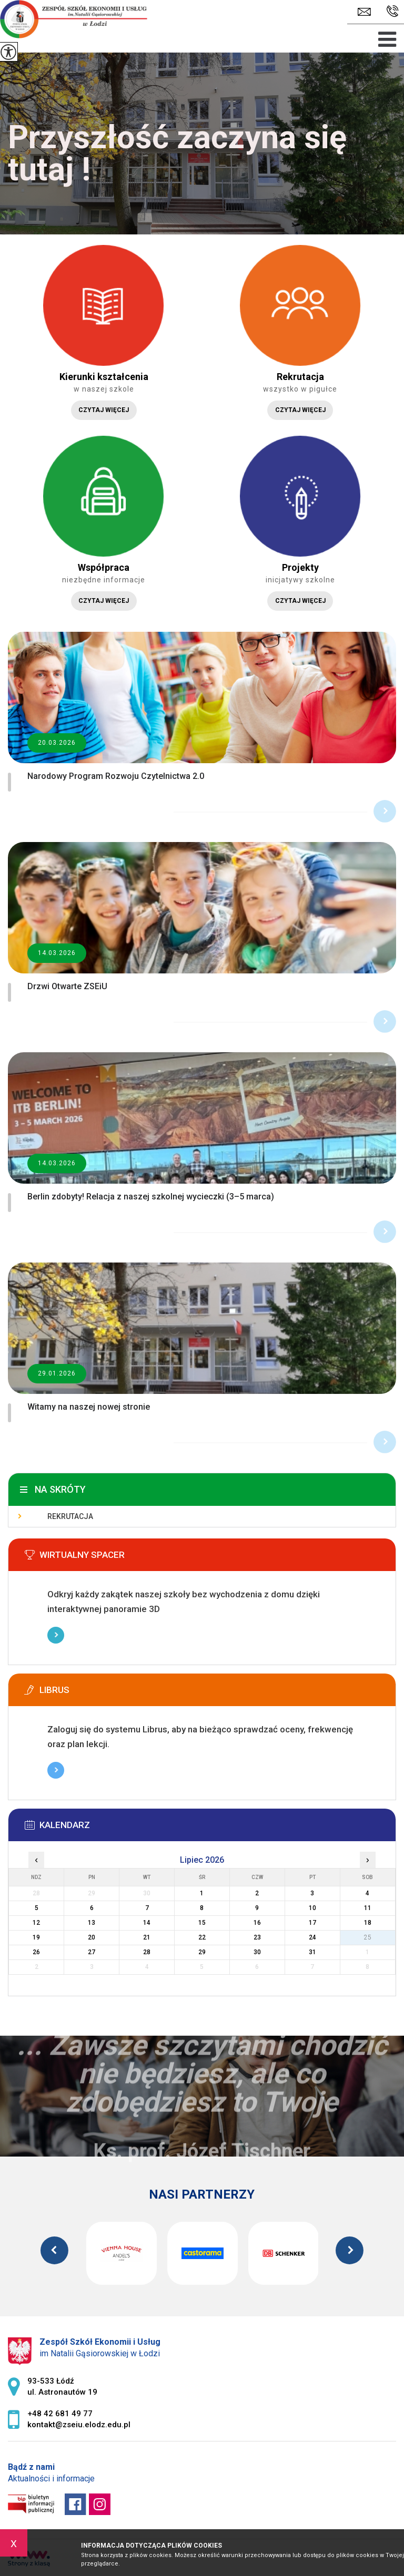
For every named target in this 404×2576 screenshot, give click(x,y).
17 (312, 1922)
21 (146, 1937)
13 (91, 1922)
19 (36, 1937)
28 (146, 1952)
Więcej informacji (55, 1635)
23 (257, 1937)
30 (257, 1952)
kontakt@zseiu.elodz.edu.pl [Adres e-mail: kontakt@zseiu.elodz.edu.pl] (78, 2424)
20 (91, 1937)
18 (367, 1922)
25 (367, 1937)
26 (36, 1952)
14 (146, 1922)
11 (367, 1908)
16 (257, 1922)
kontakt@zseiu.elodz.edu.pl (364, 12)
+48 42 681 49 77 (393, 11)
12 (36, 1922)
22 (202, 1937)
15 (202, 1922)
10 (312, 1908)
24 (312, 1937)
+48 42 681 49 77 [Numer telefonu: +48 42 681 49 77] (60, 2413)
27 (91, 1952)
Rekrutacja (70, 1516)
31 (312, 1952)
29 (202, 1952)
